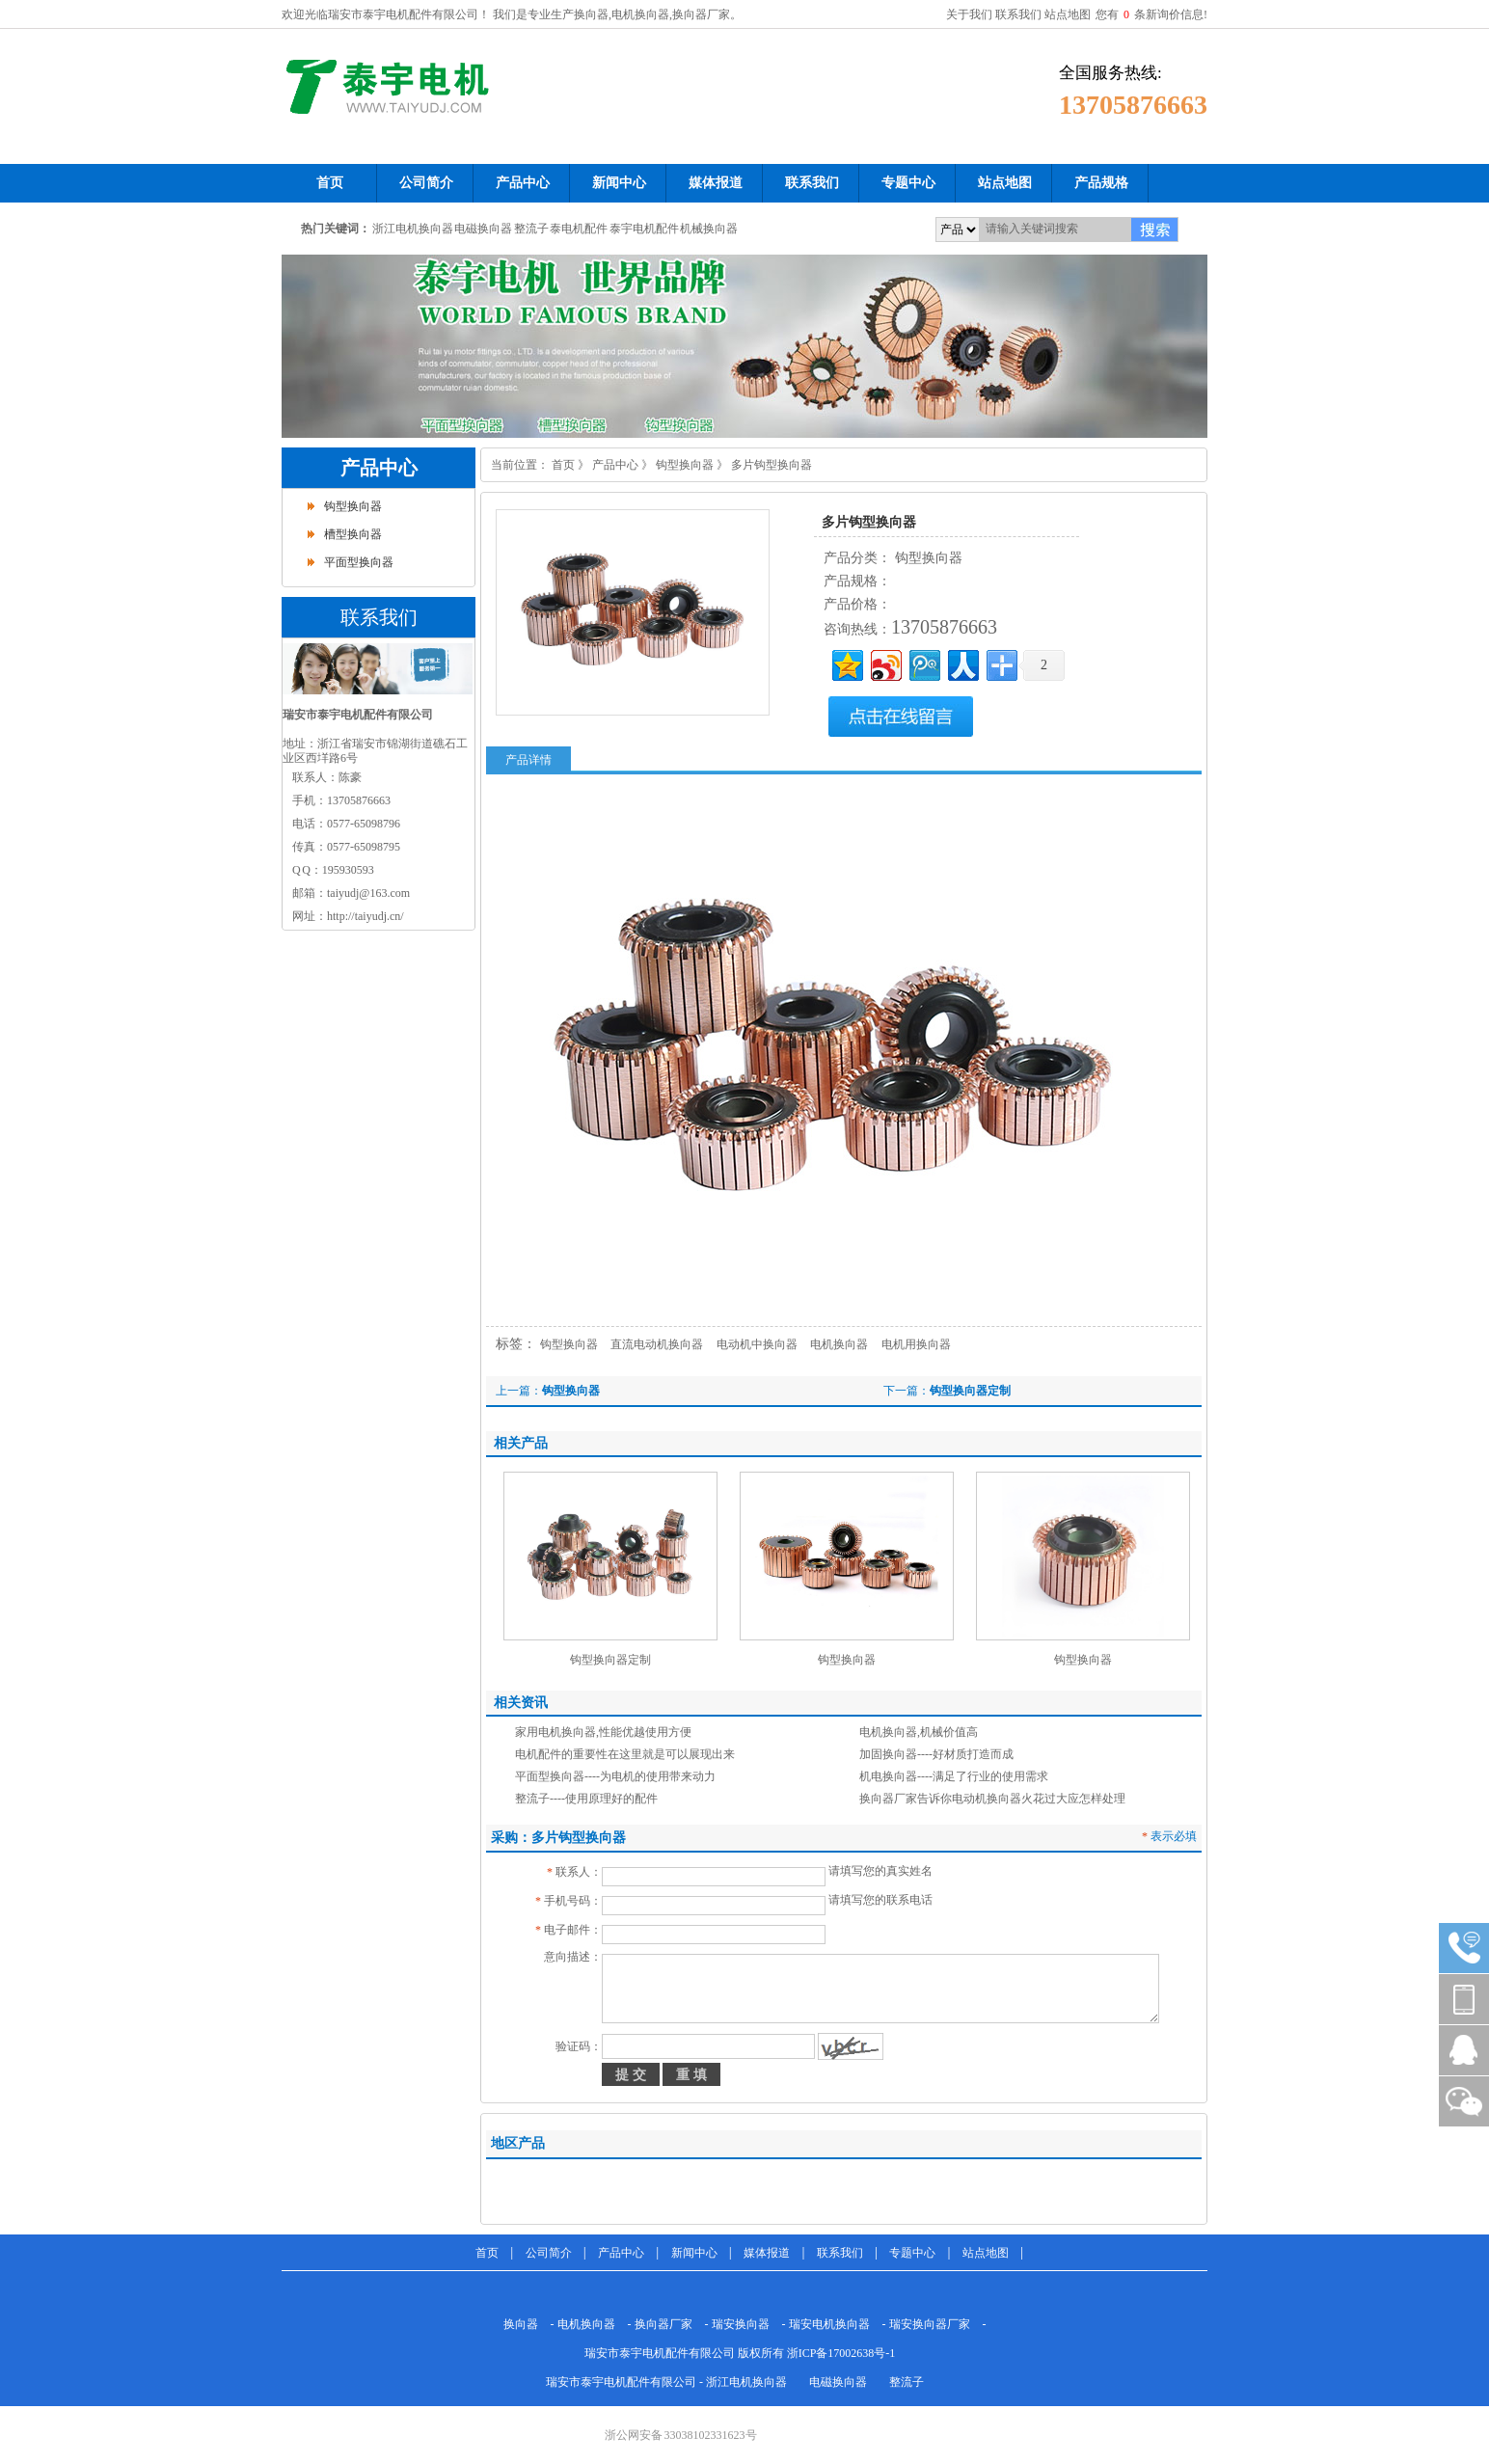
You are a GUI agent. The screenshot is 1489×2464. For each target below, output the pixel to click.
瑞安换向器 (741, 2324)
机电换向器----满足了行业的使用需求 (953, 1776)
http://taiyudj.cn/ (365, 916)
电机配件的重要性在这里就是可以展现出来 (625, 1754)
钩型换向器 (353, 506)
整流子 (531, 228)
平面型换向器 (358, 562)
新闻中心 (694, 2253)
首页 (563, 465)
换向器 (520, 2324)
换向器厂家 (663, 2324)
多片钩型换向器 (771, 465)
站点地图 (1067, 14)
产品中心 (379, 467)
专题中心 (912, 2253)
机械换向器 (709, 228)
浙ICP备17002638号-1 (841, 2353)
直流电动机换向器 (656, 1344)
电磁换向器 (483, 228)
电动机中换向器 (757, 1344)
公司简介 (549, 2253)
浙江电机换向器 (412, 228)
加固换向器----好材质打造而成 (936, 1754)
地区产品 (518, 2143)
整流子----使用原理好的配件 (586, 1798)
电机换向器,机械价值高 (918, 1732)
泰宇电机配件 (644, 228)
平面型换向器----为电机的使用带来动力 (615, 1776)
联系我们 (1018, 14)
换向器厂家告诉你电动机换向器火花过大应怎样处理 (992, 1798)
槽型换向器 (353, 534)
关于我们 (969, 14)
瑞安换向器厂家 (929, 2324)
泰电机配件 (579, 228)
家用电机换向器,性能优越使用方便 (603, 1732)
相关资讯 (521, 1702)
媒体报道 (767, 2253)
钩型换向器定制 (970, 1390)
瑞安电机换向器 (829, 2324)
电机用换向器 (916, 1344)
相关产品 (521, 1443)
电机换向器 (839, 1344)
